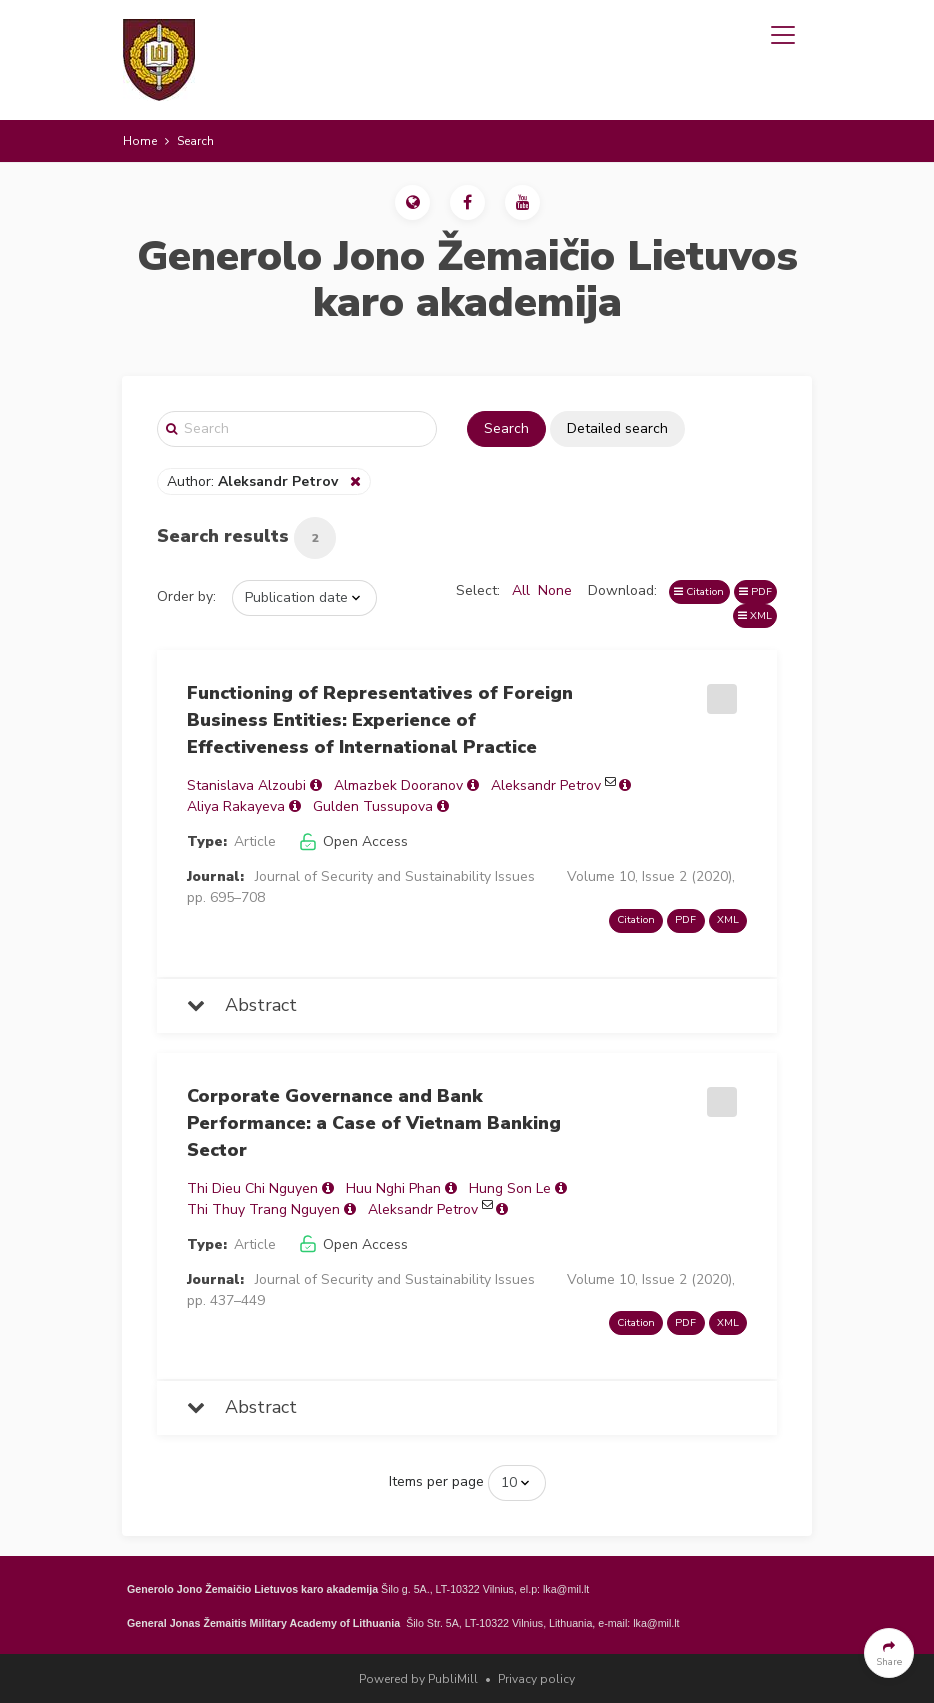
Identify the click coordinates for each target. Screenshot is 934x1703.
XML (755, 615)
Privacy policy (536, 1679)
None (555, 590)
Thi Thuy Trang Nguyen (263, 1209)
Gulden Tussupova (373, 806)
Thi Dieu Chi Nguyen (252, 1188)
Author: (254, 481)
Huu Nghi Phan (393, 1188)
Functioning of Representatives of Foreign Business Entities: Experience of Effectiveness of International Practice (380, 720)
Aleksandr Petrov (546, 785)
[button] (412, 202)
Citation (699, 591)
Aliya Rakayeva (236, 806)
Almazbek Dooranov (398, 785)
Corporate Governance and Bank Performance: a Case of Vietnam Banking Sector (374, 1123)
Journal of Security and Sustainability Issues (395, 876)
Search (506, 428)
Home (140, 141)
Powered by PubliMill (418, 1679)
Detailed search (617, 428)
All (521, 590)
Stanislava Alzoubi (246, 785)
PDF (755, 591)
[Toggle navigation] (783, 35)
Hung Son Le (510, 1188)
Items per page (436, 1481)
